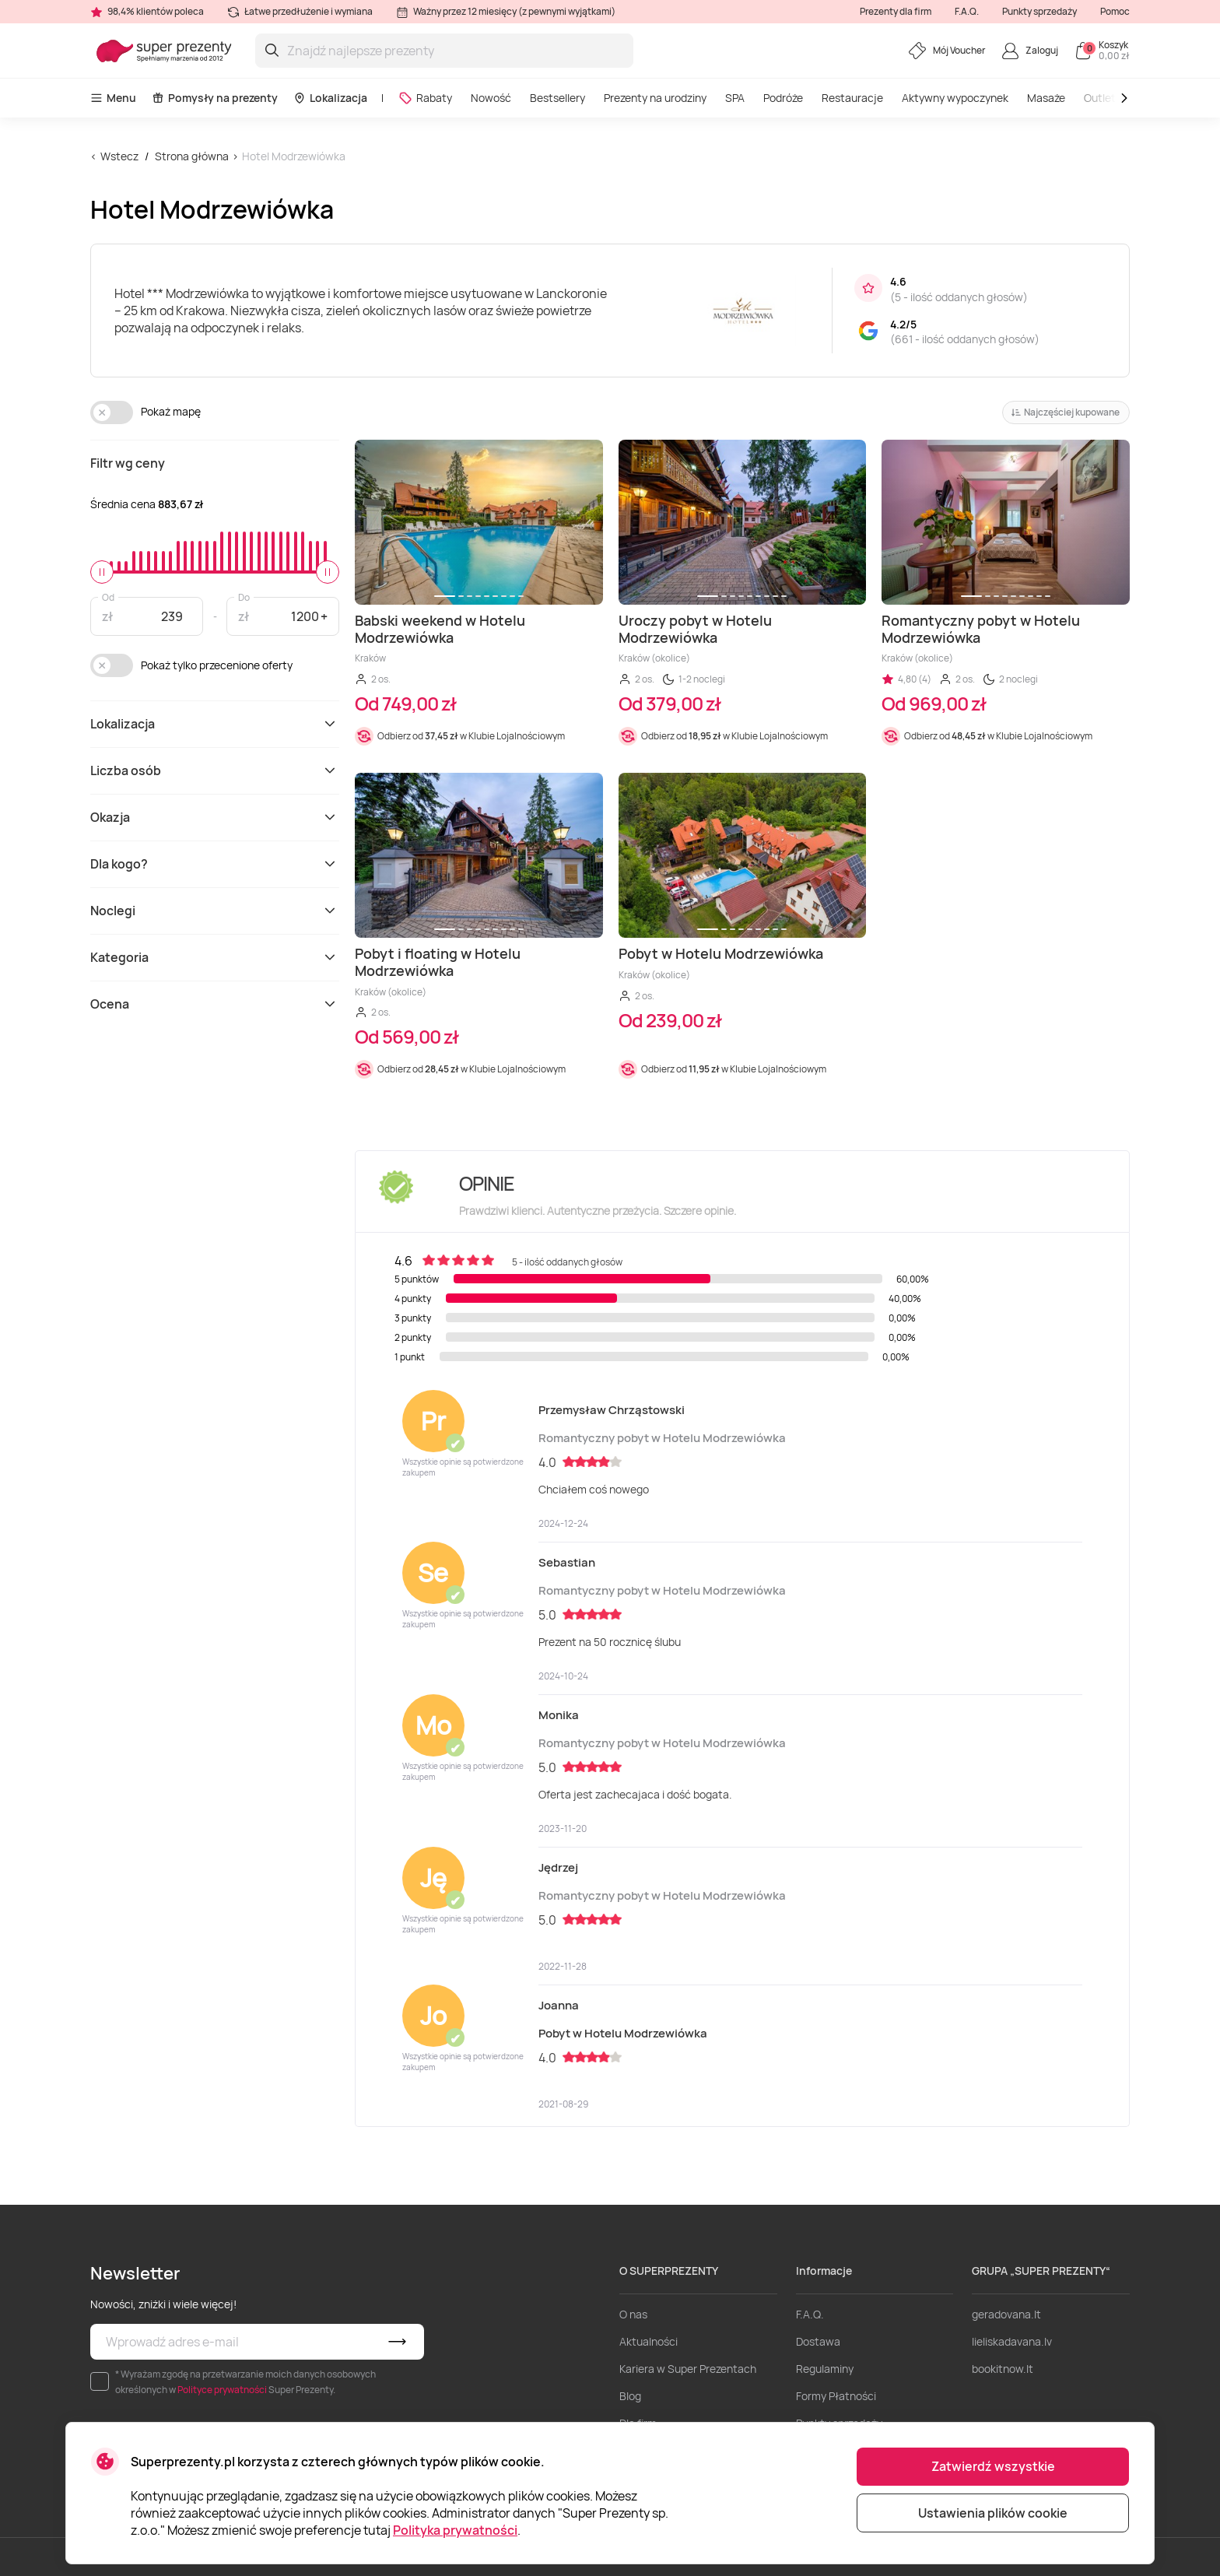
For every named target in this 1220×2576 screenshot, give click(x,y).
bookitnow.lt (1002, 2368)
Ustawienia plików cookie (993, 2513)
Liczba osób (214, 770)
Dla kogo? (214, 864)
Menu (113, 97)
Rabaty (425, 97)
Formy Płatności (836, 2395)
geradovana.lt (1006, 2314)
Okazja (214, 817)
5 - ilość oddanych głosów (959, 297)
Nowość (491, 97)
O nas (633, 2314)
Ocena (214, 1004)
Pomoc (1115, 11)
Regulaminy (825, 2368)
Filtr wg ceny (127, 463)
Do (244, 596)
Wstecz (119, 156)
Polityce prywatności (222, 2389)
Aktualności (648, 2341)
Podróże (783, 97)
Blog (630, 2395)
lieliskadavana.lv (1012, 2341)
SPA (735, 97)
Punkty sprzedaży (1039, 11)
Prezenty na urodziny (655, 97)
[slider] (102, 572)
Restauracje (852, 97)
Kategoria (214, 957)
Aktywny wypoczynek (955, 97)
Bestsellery (557, 97)
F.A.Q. (967, 11)
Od (108, 596)
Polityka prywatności (455, 2530)
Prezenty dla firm (895, 11)
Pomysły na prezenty (215, 97)
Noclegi (214, 910)
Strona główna (192, 156)
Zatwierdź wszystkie (993, 2466)
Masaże (1046, 97)
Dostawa (818, 2341)
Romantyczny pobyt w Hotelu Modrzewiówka (662, 1438)
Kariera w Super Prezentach (687, 2368)
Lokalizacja (330, 97)
